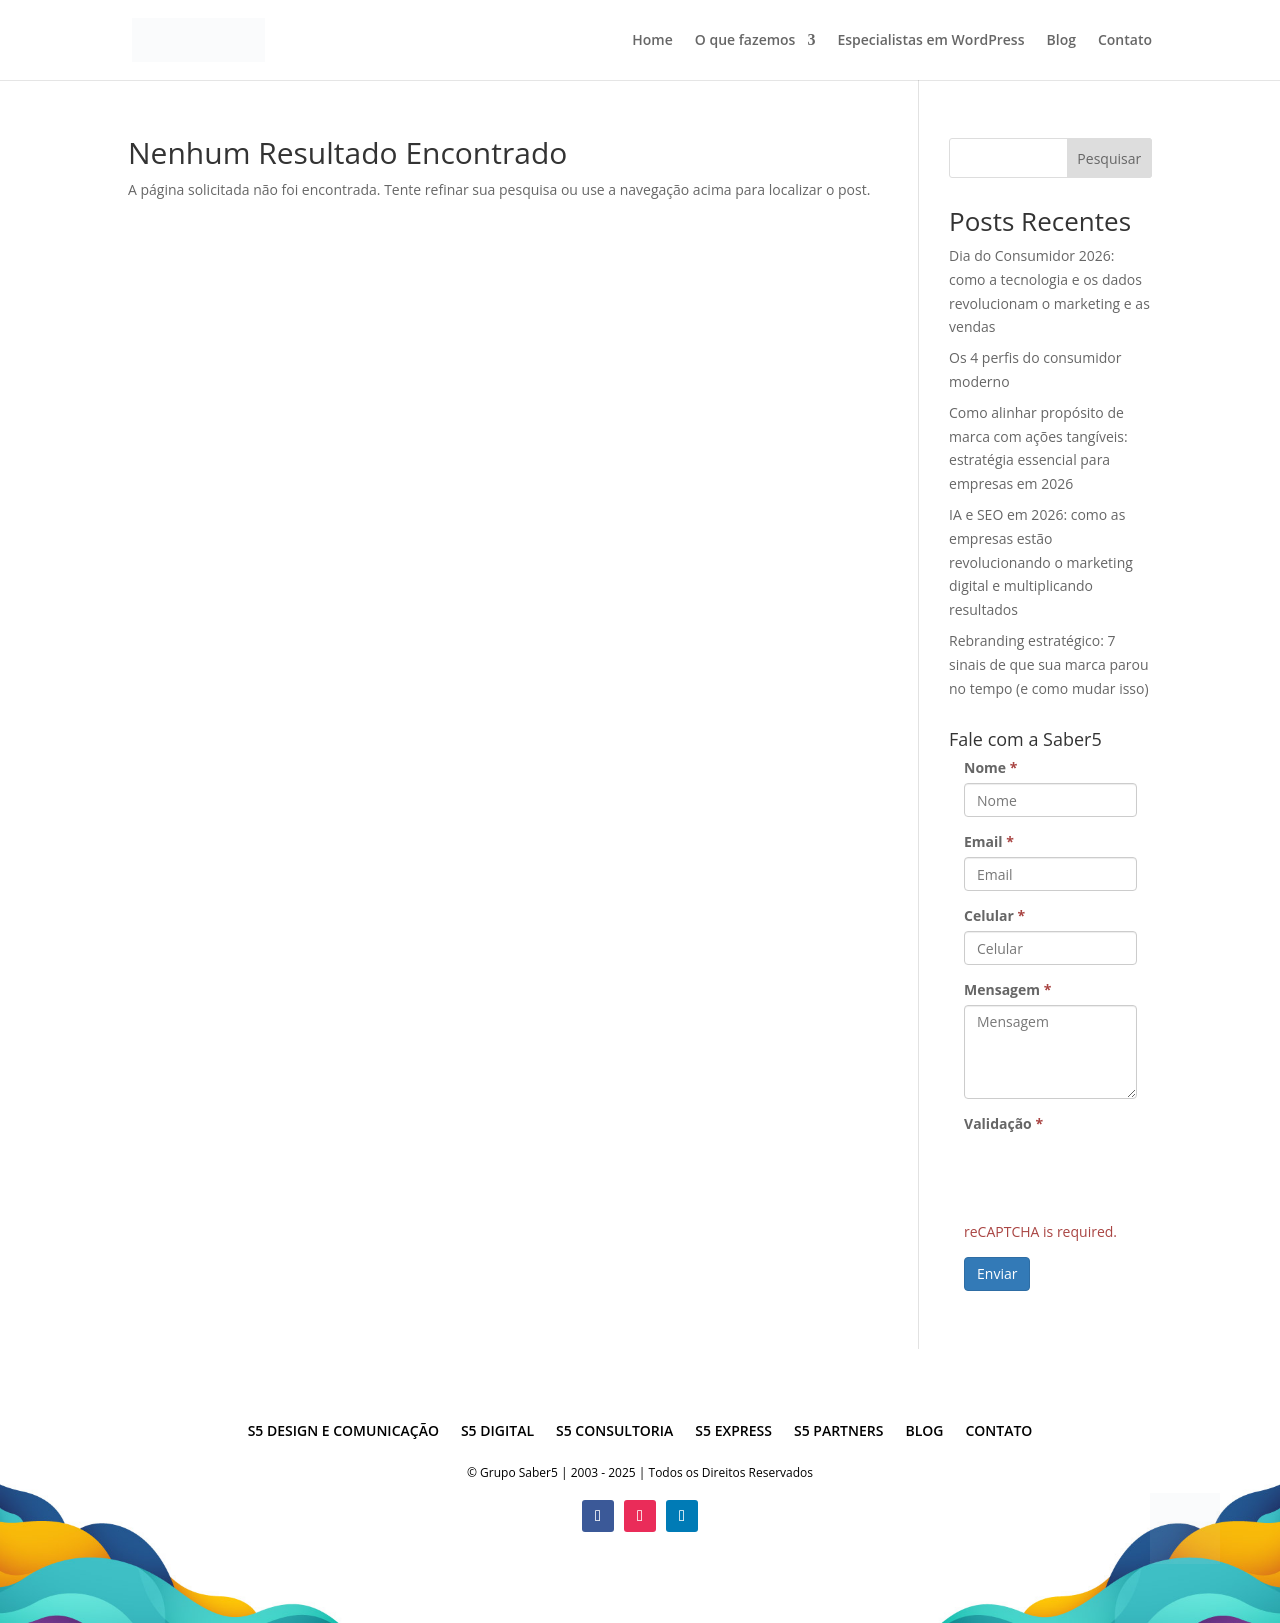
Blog (1061, 41)
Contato (1125, 41)
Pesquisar (1109, 158)
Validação (1003, 1123)
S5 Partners (838, 1432)
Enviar (997, 1273)
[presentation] (1116, 1178)
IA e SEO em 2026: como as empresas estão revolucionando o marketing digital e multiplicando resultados (1041, 562)
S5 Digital (497, 1432)
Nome (990, 767)
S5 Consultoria (614, 1432)
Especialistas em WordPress (930, 41)
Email (989, 841)
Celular (994, 915)
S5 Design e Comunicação (343, 1432)
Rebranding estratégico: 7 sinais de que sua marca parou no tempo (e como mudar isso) (1049, 664)
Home (652, 41)
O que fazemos (745, 41)
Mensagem (1007, 989)
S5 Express (733, 1432)
